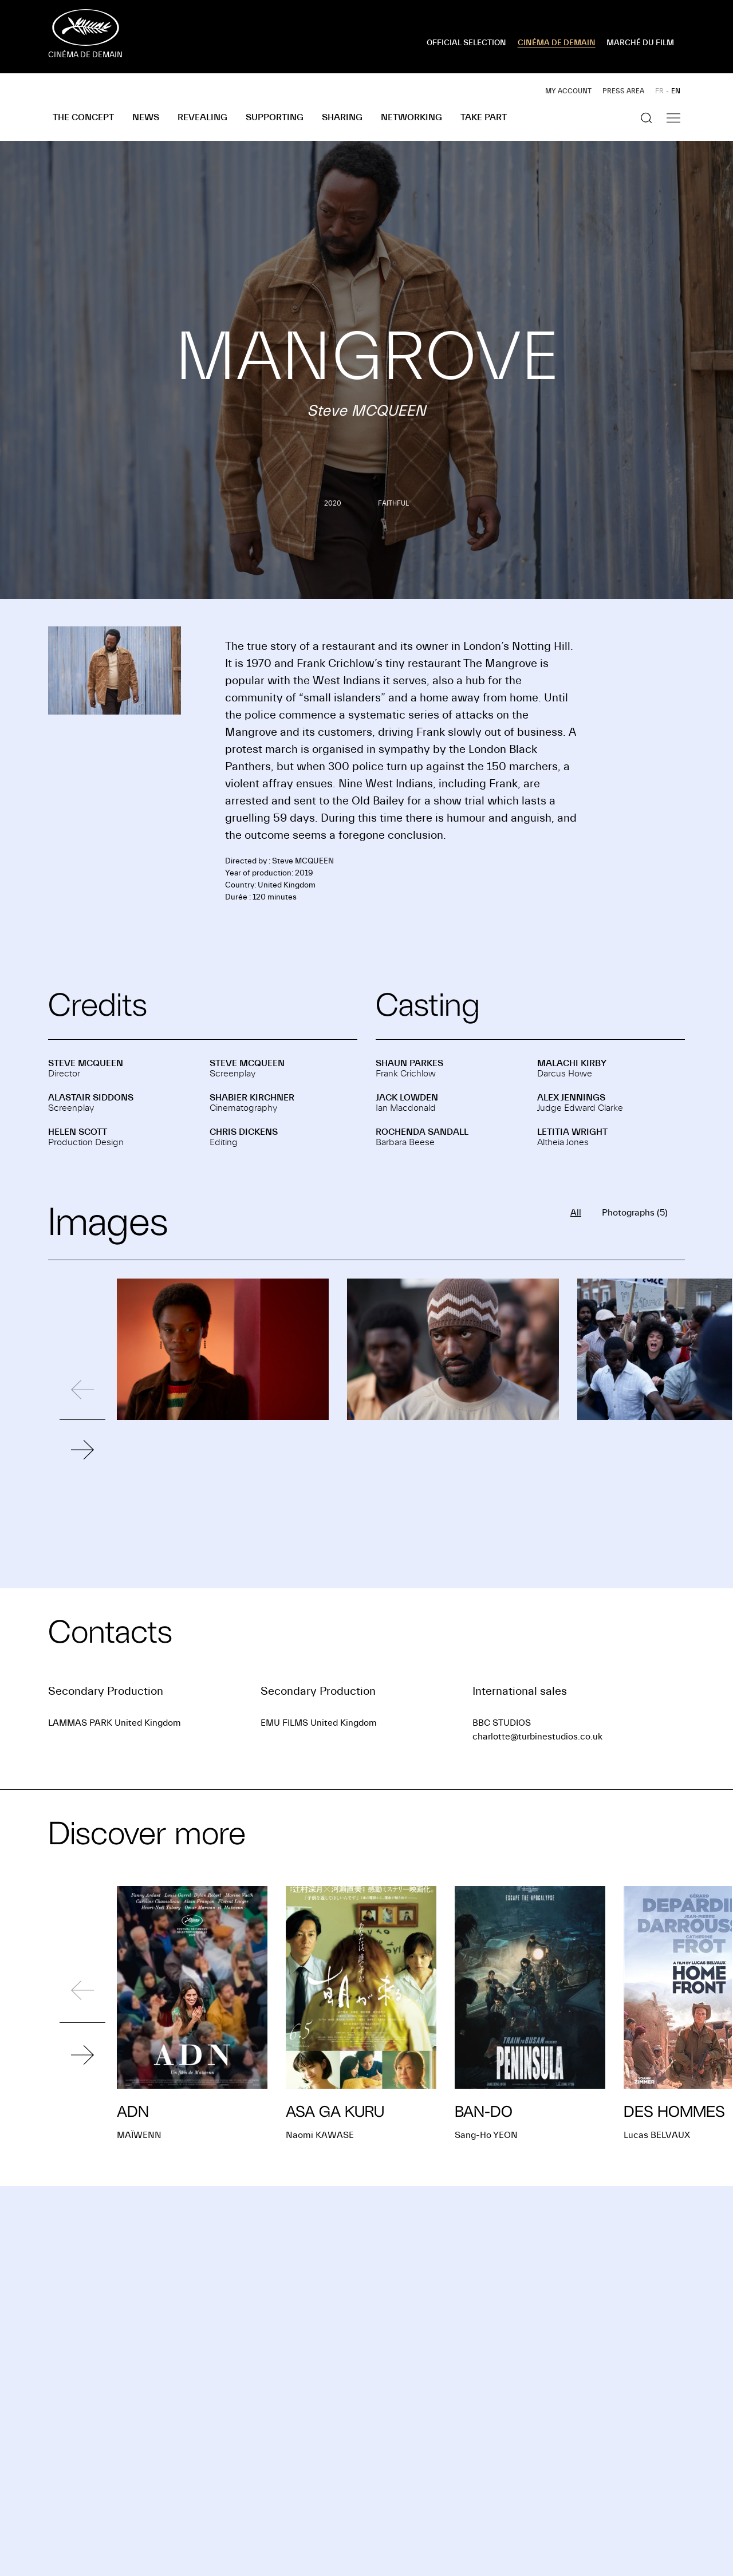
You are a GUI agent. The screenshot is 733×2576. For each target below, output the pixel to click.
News (145, 117)
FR (659, 91)
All (575, 1213)
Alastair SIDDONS (90, 1097)
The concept (83, 117)
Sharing (342, 117)
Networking (411, 117)
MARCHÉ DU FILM (640, 43)
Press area (623, 91)
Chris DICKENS (244, 1132)
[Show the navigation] (673, 118)
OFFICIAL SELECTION (466, 43)
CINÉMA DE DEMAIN (557, 43)
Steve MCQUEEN (85, 1063)
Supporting (275, 117)
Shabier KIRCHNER (252, 1097)
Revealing (202, 117)
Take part (483, 117)
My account (568, 91)
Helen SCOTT (77, 1132)
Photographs (635, 1213)
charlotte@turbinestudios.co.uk (537, 1736)
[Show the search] (646, 118)
